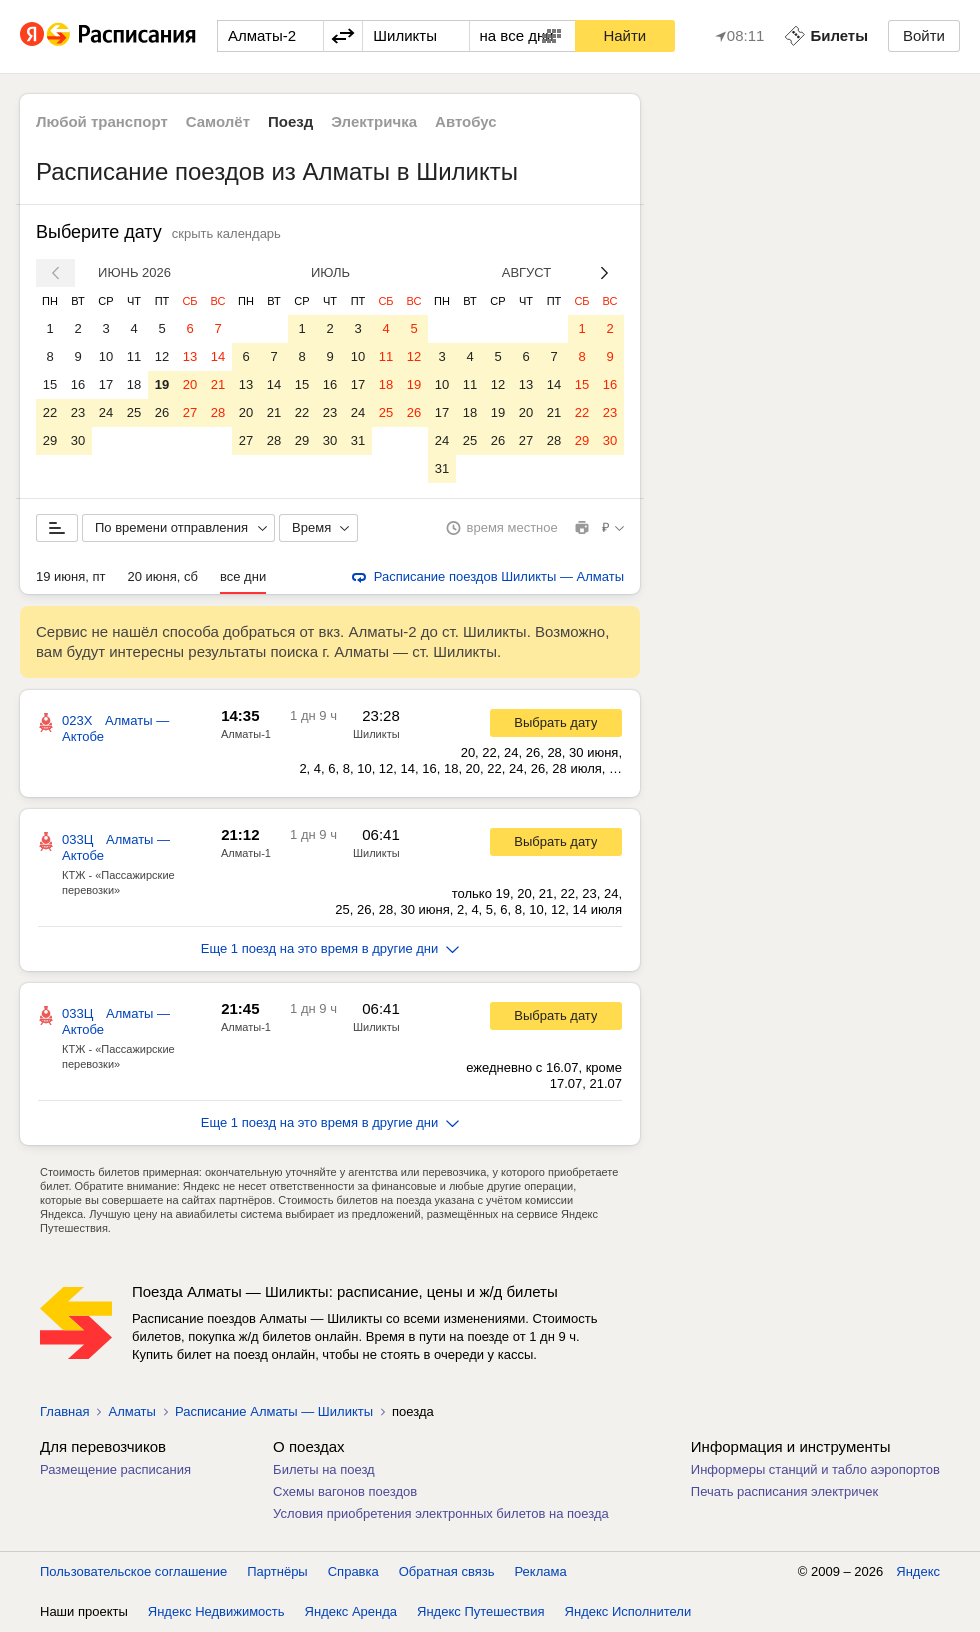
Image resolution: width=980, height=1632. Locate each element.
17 (106, 384)
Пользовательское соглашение (133, 1571)
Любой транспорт (102, 121)
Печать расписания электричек (784, 1491)
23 (78, 412)
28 (218, 412)
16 (78, 384)
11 (134, 356)
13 (190, 356)
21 (218, 384)
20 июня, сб (163, 576)
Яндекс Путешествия (481, 1611)
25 (134, 412)
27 (190, 412)
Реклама (541, 1571)
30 (78, 440)
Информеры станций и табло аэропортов (815, 1469)
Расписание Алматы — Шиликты (274, 1411)
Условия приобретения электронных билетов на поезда (441, 1513)
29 (50, 440)
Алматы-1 (246, 734)
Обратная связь (447, 1571)
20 (190, 384)
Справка (353, 1571)
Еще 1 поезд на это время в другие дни (330, 948)
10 (106, 356)
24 (106, 412)
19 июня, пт (71, 576)
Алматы (131, 1411)
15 (50, 384)
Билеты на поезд (324, 1469)
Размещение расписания (115, 1469)
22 (50, 412)
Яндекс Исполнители (628, 1611)
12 (162, 356)
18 (134, 384)
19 (162, 384)
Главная (64, 1411)
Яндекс (918, 1571)
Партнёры (277, 1571)
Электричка (374, 121)
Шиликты (376, 734)
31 (358, 440)
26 (162, 412)
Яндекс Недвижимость (216, 1611)
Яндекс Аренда (351, 1611)
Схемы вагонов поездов (345, 1491)
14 (218, 356)
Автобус (466, 121)
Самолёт (218, 121)
